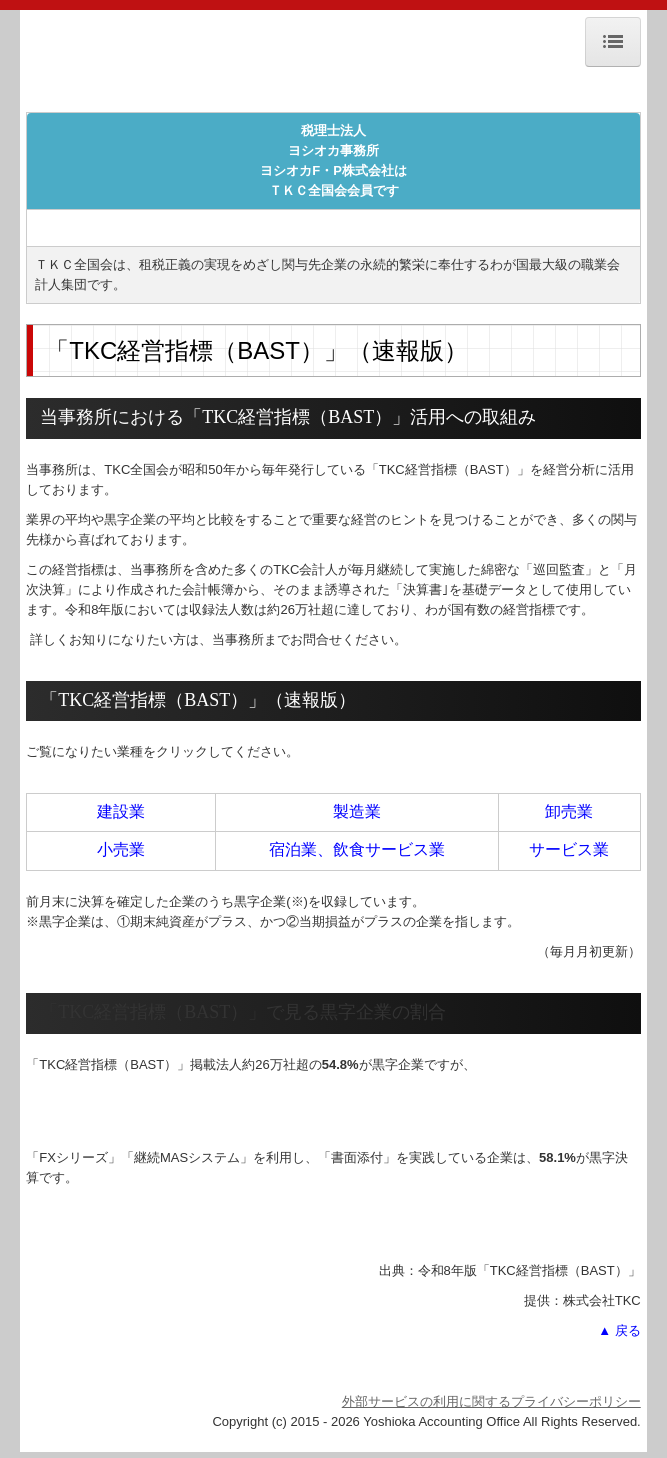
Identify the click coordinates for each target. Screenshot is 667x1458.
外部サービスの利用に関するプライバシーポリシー (491, 1401)
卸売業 (569, 811)
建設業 (121, 811)
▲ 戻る (619, 1330)
